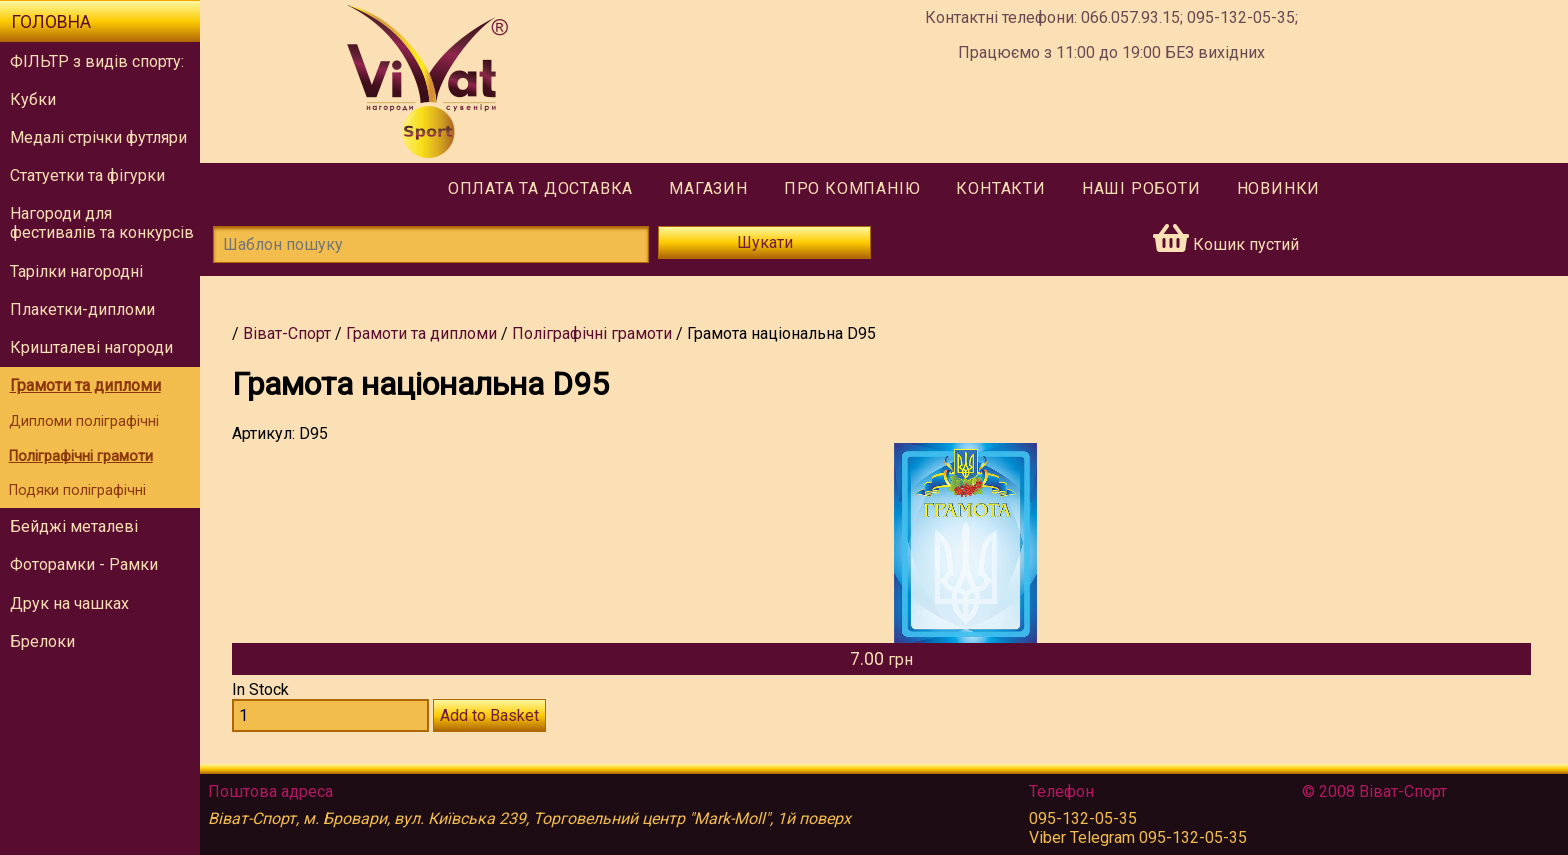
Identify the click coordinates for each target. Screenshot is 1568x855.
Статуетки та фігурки (87, 175)
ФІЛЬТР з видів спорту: (97, 61)
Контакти (1000, 188)
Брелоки (42, 641)
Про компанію (852, 188)
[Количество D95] (330, 715)
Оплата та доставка (540, 188)
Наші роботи (1141, 188)
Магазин (708, 188)
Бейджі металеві (74, 526)
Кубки (33, 99)
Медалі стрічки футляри (98, 137)
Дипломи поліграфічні (84, 421)
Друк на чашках (69, 603)
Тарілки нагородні (76, 271)
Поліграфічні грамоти (81, 456)
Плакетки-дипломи (82, 309)
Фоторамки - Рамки (84, 564)
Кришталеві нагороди (91, 347)
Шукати (765, 242)
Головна (51, 22)
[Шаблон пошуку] (431, 244)
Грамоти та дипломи (85, 385)
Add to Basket (489, 715)
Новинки (1279, 188)
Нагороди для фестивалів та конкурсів (102, 223)
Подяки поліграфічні (77, 490)
